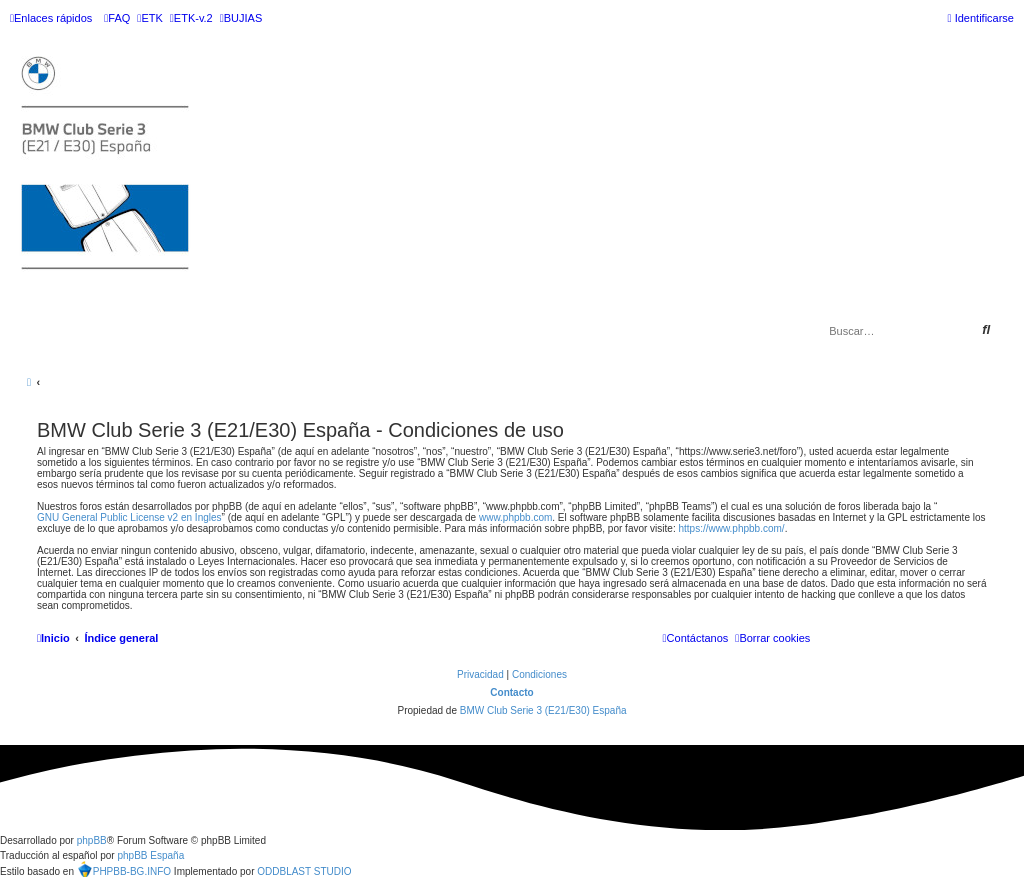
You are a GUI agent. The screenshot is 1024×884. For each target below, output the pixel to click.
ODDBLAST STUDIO (304, 871)
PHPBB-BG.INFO (124, 869)
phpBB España (150, 855)
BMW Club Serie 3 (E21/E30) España (543, 710)
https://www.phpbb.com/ (731, 528)
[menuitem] (117, 18)
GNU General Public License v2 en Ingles (129, 517)
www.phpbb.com (515, 517)
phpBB (92, 840)
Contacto (511, 692)
